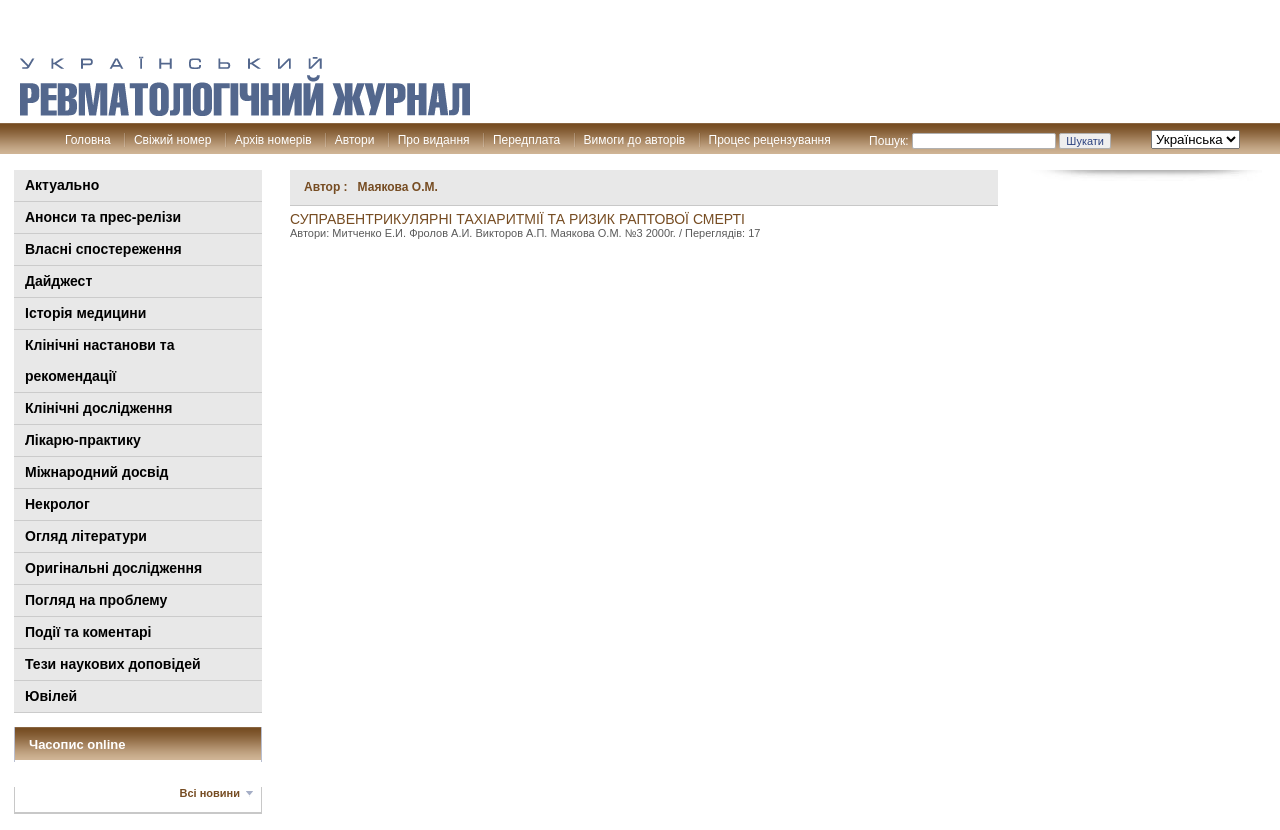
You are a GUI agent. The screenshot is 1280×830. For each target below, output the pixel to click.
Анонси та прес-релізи (103, 217)
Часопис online (77, 744)
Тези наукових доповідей (113, 664)
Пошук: (889, 141)
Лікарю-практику (83, 440)
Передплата (526, 140)
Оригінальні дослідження (113, 568)
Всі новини (210, 793)
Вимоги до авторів (635, 140)
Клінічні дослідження (98, 408)
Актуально (62, 185)
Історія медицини (85, 313)
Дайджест (58, 281)
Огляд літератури (86, 536)
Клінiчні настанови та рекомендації (99, 360)
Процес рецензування (770, 140)
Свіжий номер (172, 140)
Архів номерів (273, 140)
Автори (355, 140)
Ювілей (51, 696)
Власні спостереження (103, 249)
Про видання (434, 140)
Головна (88, 140)
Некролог (57, 504)
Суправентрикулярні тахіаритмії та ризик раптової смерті (517, 219)
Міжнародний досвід (97, 472)
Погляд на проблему (96, 600)
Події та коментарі (88, 632)
